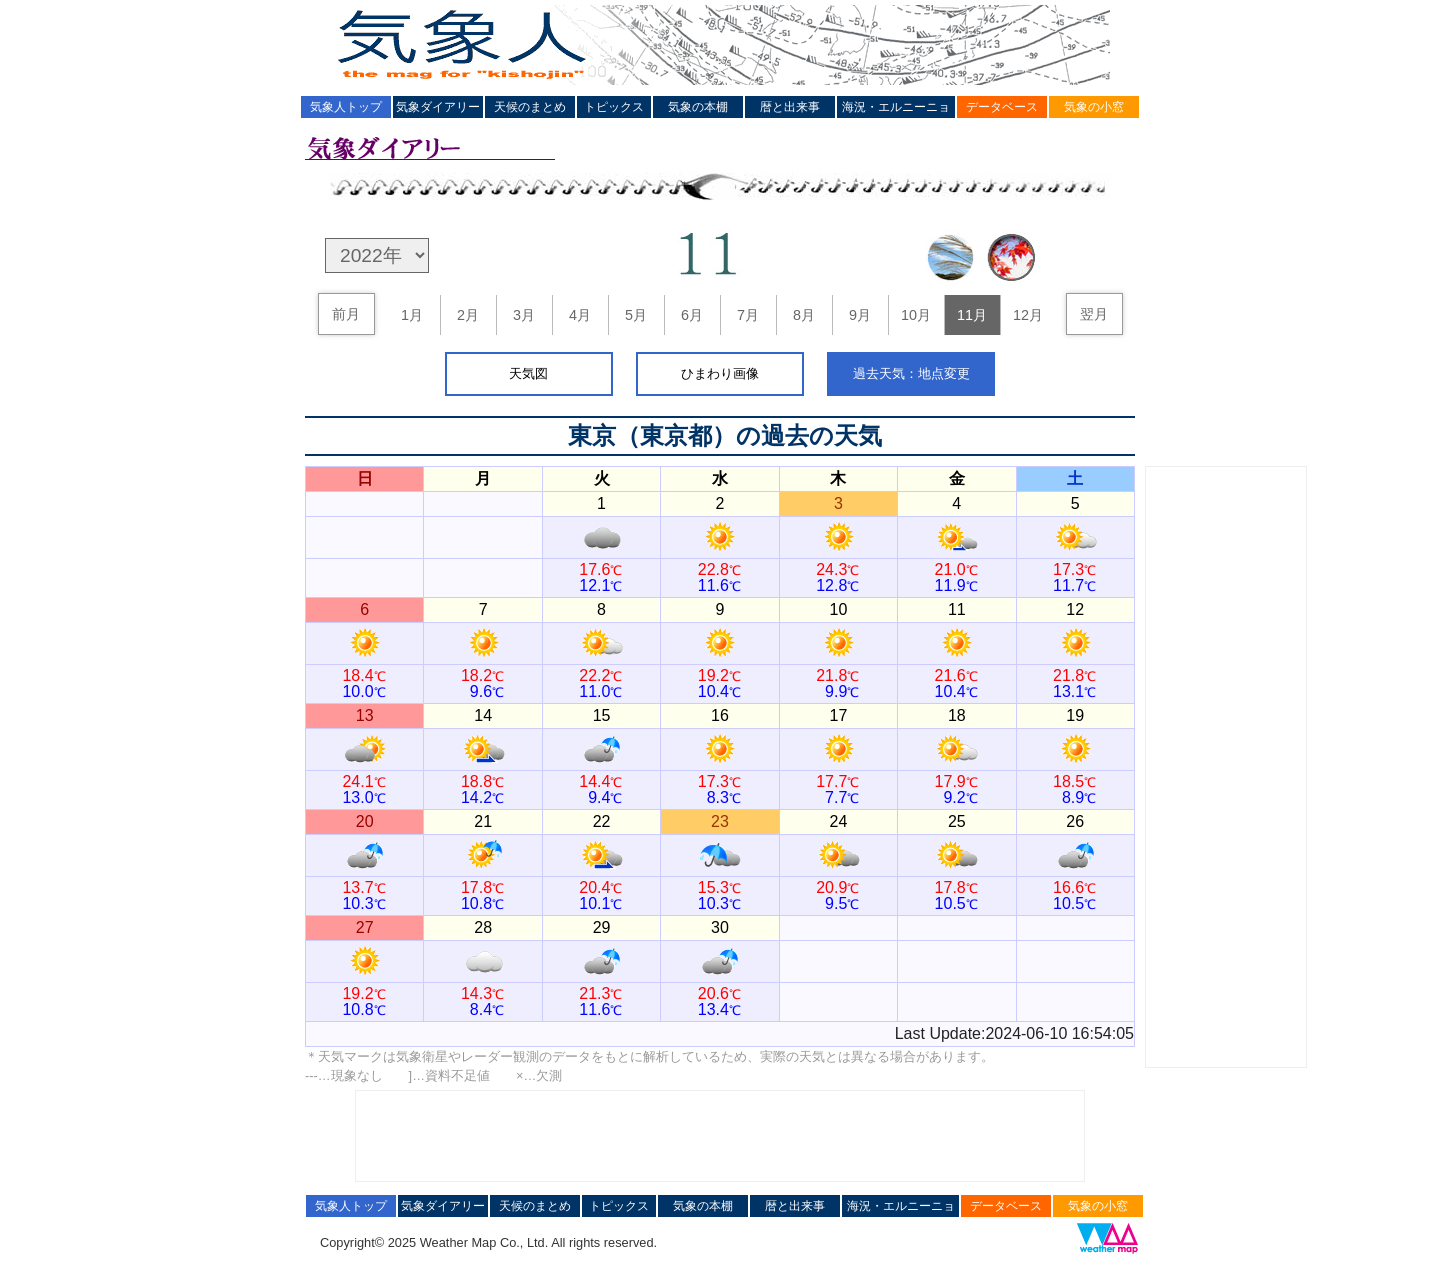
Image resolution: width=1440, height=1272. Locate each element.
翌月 (1094, 314)
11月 (972, 315)
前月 (346, 314)
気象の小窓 (1094, 107)
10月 (916, 315)
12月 (1028, 315)
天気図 (528, 373)
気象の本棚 (698, 107)
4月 (580, 315)
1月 (412, 315)
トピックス (614, 107)
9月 (860, 315)
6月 (692, 315)
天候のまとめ (530, 107)
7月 (748, 315)
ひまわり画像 (720, 373)
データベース (1002, 107)
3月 (524, 315)
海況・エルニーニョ (896, 107)
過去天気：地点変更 (911, 373)
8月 (804, 315)
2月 (468, 315)
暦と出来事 (790, 107)
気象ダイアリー (438, 107)
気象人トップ (346, 107)
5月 (636, 315)
